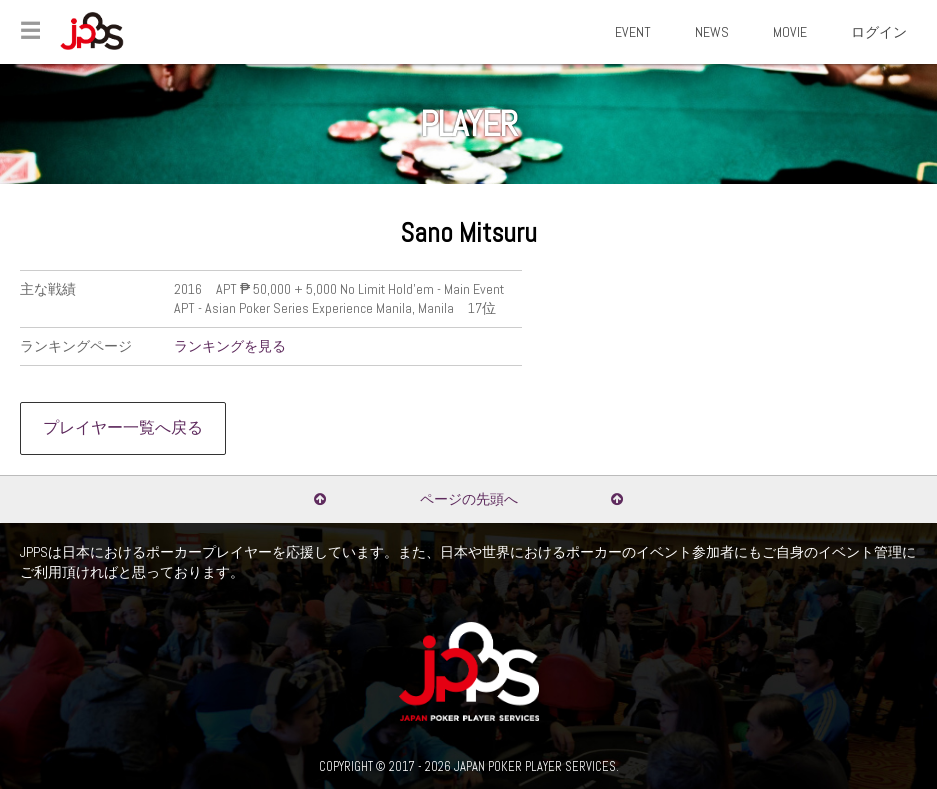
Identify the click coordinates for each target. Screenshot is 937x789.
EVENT (633, 32)
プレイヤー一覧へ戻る (123, 428)
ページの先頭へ (469, 499)
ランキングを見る (230, 346)
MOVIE (790, 32)
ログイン (879, 32)
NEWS (712, 32)
